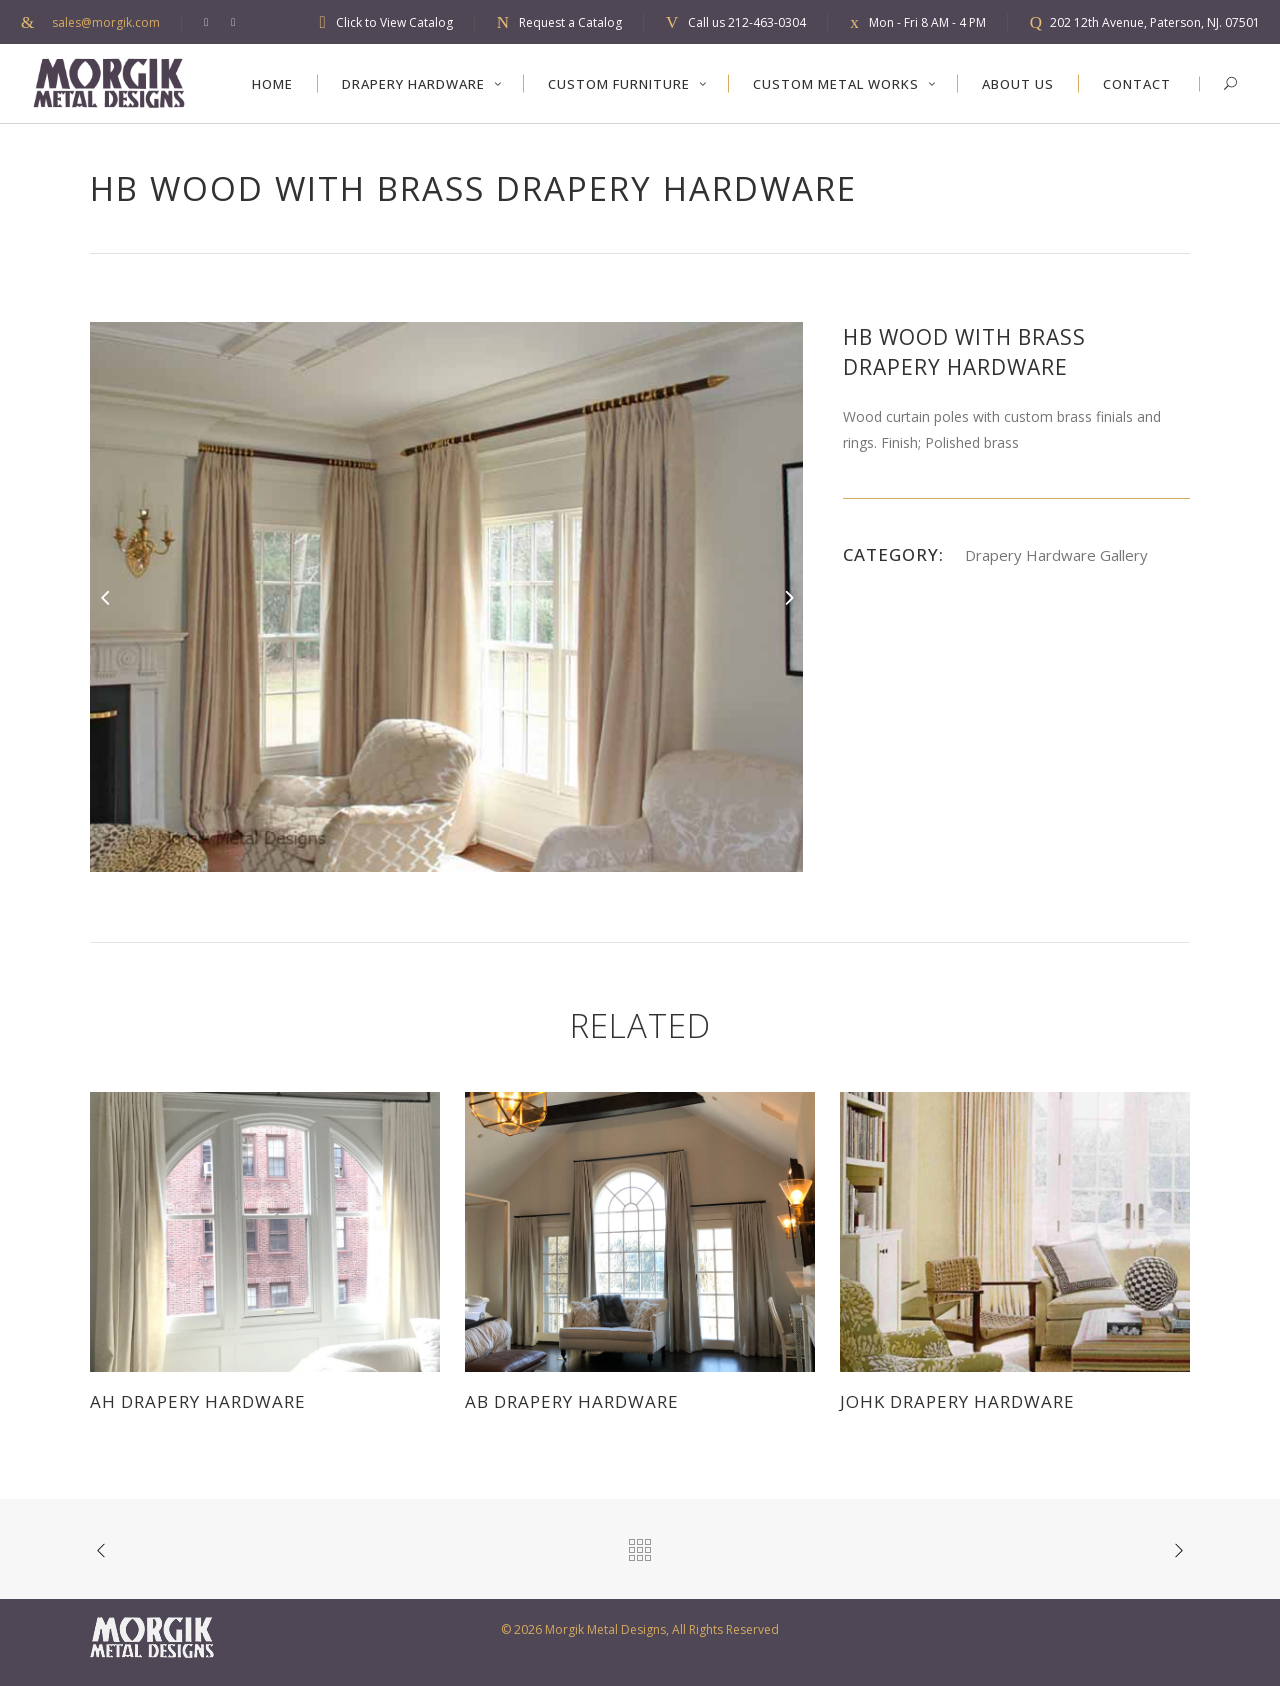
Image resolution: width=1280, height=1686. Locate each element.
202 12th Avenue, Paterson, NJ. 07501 (1155, 22)
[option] (447, 597)
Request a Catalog (570, 22)
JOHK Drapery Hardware (957, 1401)
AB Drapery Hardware (572, 1401)
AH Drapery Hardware (198, 1401)
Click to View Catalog (394, 22)
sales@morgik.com (106, 22)
